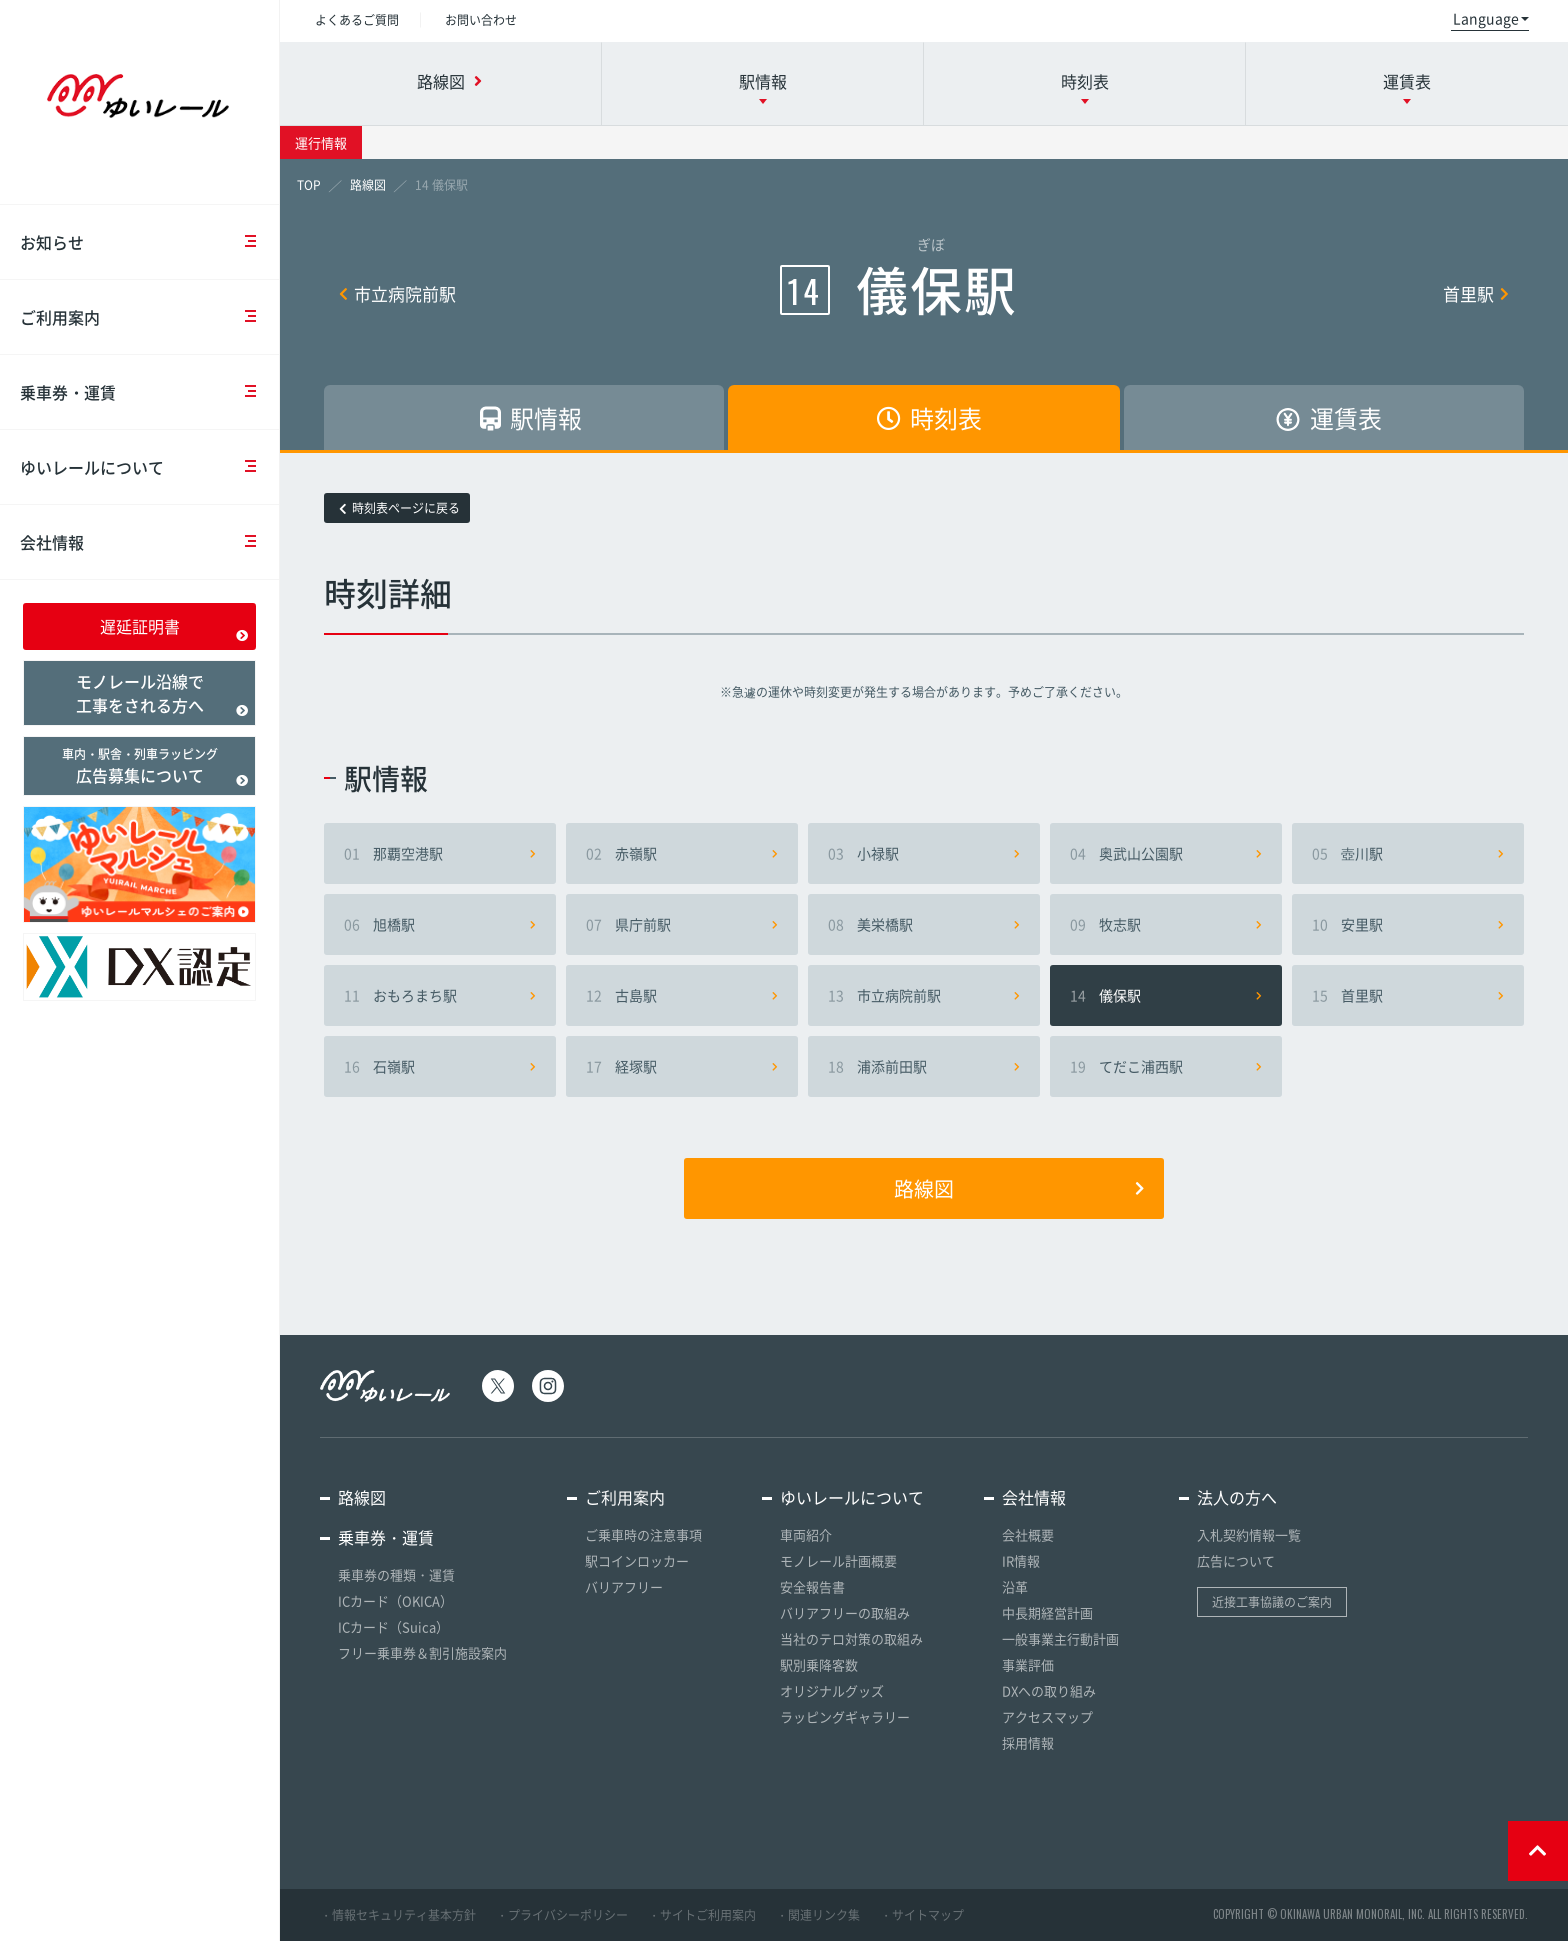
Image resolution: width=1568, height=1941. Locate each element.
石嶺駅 (440, 1066)
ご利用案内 (149, 317)
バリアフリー (624, 1586)
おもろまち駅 (440, 995)
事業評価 (1028, 1664)
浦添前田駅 (924, 1066)
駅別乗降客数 (819, 1664)
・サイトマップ (922, 1915)
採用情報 (1028, 1742)
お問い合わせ (481, 20)
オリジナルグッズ (832, 1690)
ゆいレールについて (149, 467)
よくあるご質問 (357, 20)
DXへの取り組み (1049, 1690)
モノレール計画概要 (838, 1560)
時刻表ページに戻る (399, 508)
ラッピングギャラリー (845, 1716)
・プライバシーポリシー (562, 1915)
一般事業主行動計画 (1060, 1638)
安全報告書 (812, 1586)
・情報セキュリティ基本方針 (398, 1915)
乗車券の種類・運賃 (396, 1574)
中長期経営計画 (1047, 1612)
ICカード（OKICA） (395, 1600)
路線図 (1019, 1188)
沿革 (1015, 1586)
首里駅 (1476, 293)
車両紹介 (806, 1534)
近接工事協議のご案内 (1272, 1602)
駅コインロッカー (637, 1560)
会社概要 (1028, 1534)
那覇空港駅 (440, 853)
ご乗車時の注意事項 (643, 1534)
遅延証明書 (174, 628)
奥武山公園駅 (1166, 853)
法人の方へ (1237, 1497)
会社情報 (149, 542)
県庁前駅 (682, 924)
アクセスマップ (1047, 1716)
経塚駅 (682, 1066)
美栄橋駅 (924, 924)
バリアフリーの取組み (845, 1612)
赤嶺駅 (682, 853)
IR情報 (1021, 1560)
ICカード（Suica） (393, 1626)
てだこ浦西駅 (1166, 1066)
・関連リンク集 (818, 1915)
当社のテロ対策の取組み (851, 1638)
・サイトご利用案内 (702, 1915)
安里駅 (1408, 924)
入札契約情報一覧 (1249, 1534)
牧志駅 (1166, 924)
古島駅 (682, 995)
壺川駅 (1408, 853)
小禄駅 (924, 853)
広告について (1236, 1560)
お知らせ (149, 242)
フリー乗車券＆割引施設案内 (422, 1652)
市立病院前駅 (397, 293)
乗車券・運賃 (149, 392)
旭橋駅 (440, 924)
